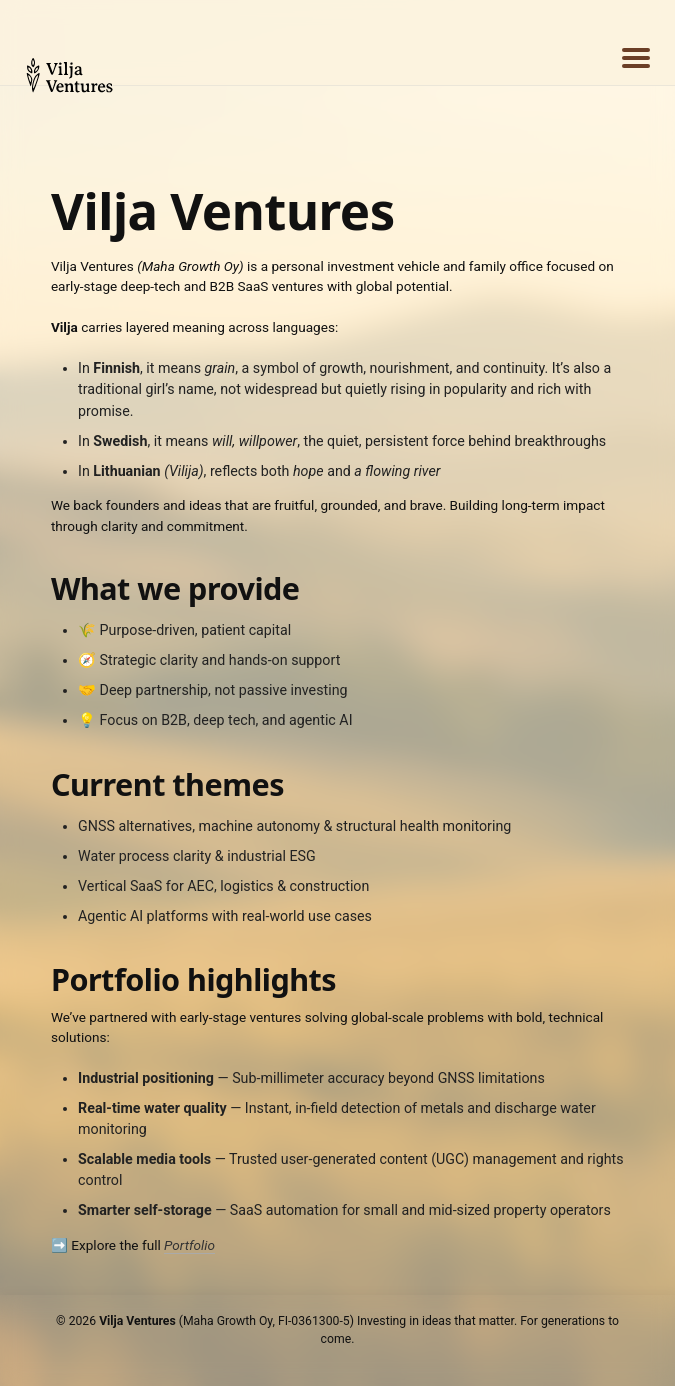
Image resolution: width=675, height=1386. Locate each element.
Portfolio (189, 1245)
